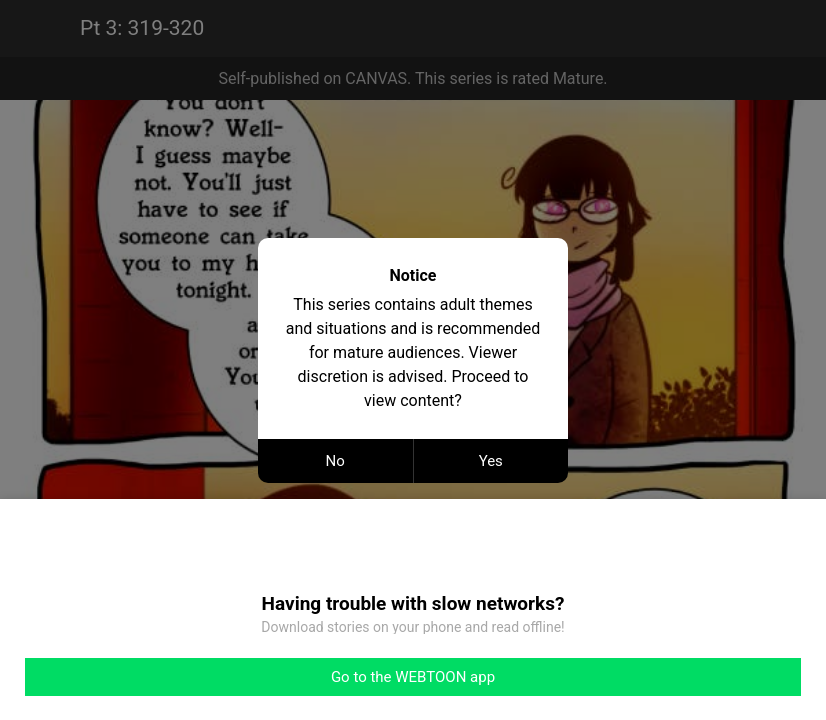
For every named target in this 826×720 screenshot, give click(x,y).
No (335, 461)
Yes (491, 461)
